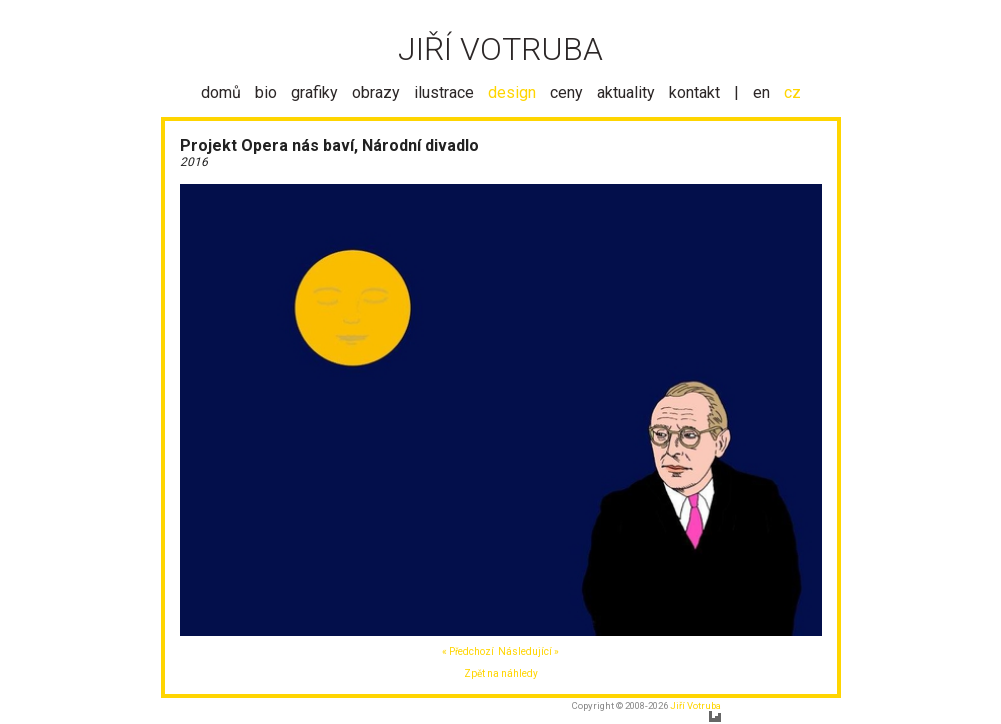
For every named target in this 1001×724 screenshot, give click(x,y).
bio (266, 92)
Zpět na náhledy (501, 673)
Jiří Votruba (695, 705)
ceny (566, 92)
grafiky (314, 92)
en (761, 92)
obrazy (376, 92)
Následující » (528, 651)
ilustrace (444, 92)
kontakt (694, 92)
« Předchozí (468, 651)
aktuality (626, 92)
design (512, 92)
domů (221, 92)
